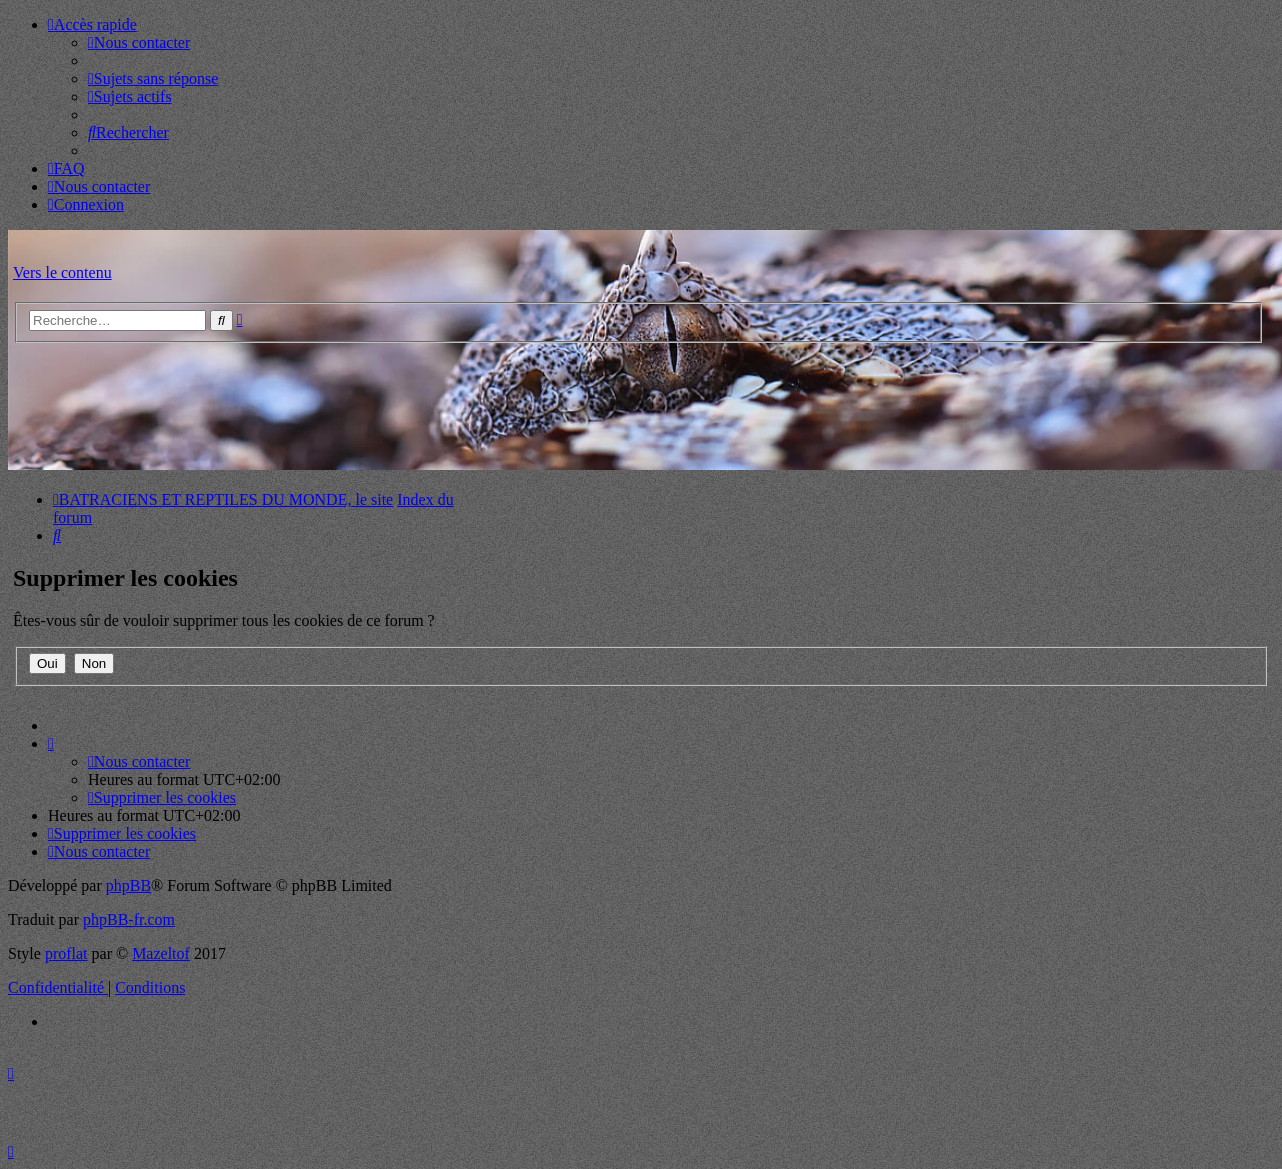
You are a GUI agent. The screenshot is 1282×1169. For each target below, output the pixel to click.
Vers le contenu (62, 272)
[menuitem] (139, 42)
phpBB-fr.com (129, 919)
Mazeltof (161, 953)
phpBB (128, 885)
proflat (66, 953)
